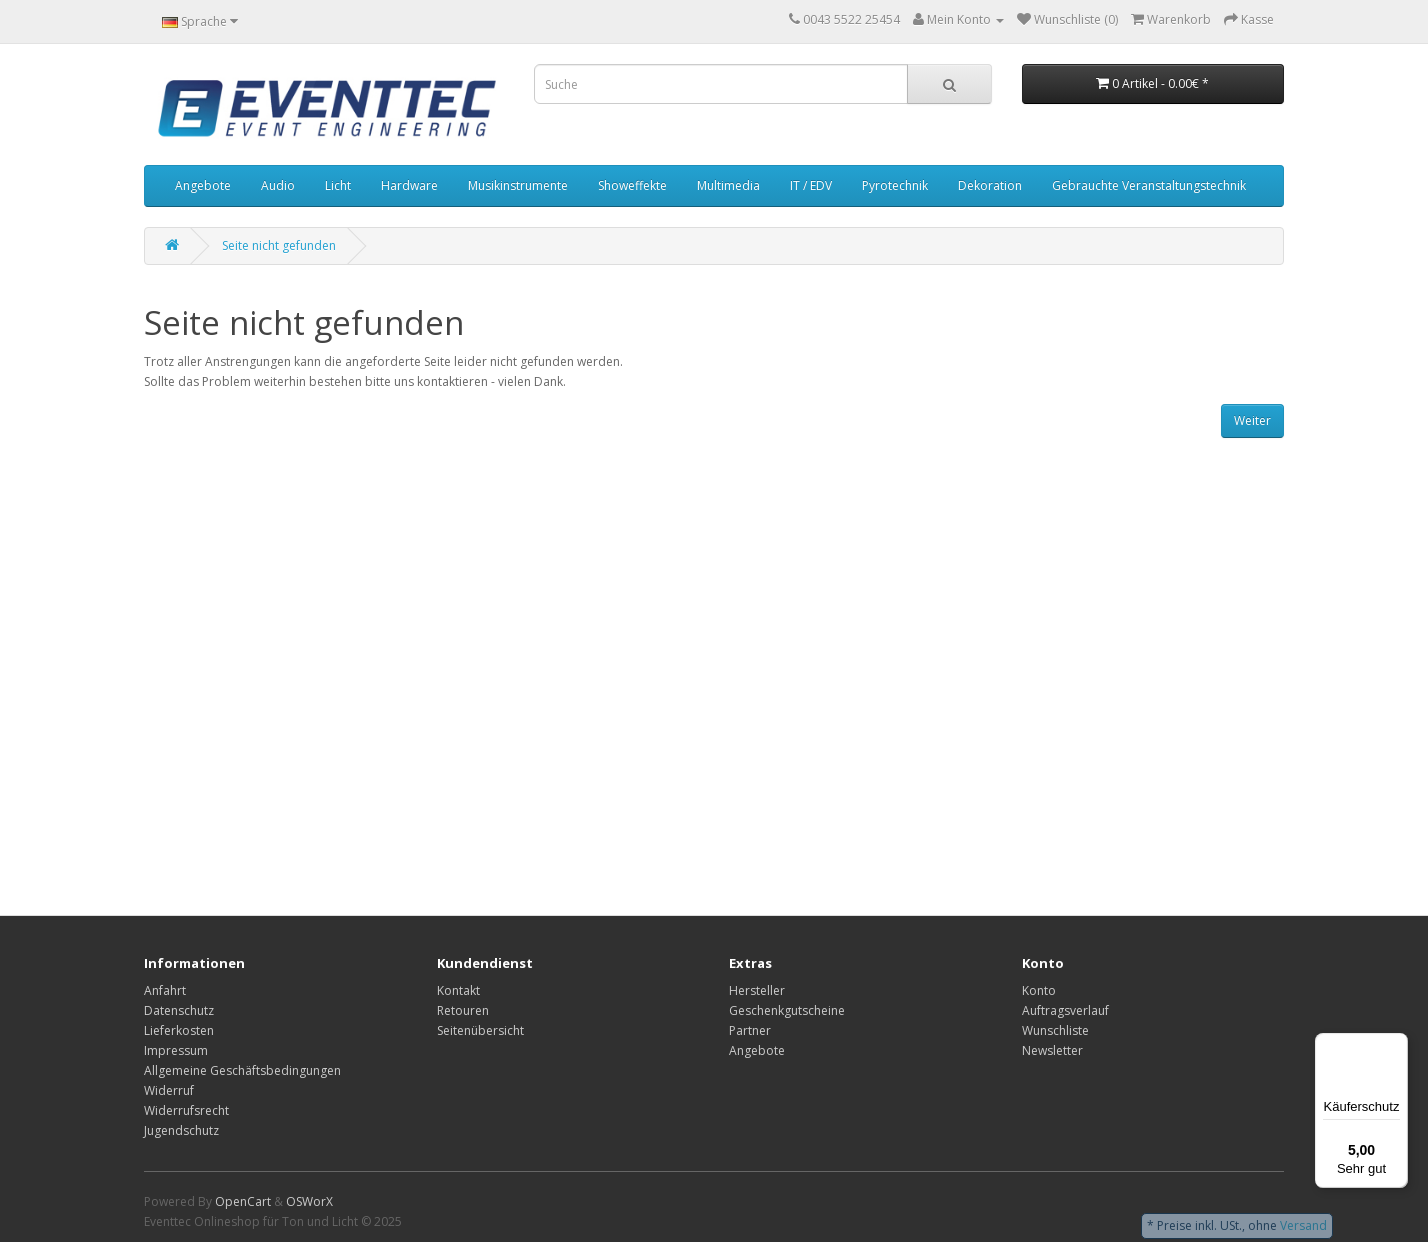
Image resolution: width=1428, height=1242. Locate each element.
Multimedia (728, 185)
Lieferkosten (179, 1030)
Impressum (176, 1050)
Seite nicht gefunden (279, 245)
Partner (750, 1030)
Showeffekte (632, 185)
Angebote (203, 185)
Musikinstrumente (518, 185)
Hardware (409, 185)
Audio (278, 185)
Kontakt (458, 990)
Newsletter (1052, 1050)
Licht (338, 185)
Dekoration (990, 185)
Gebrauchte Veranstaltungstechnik (1149, 185)
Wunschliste (1055, 1030)
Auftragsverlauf (1065, 1010)
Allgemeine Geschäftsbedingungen (242, 1070)
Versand (1303, 1225)
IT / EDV (811, 185)
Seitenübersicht (480, 1030)
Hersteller (757, 990)
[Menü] (1396, 1045)
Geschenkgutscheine (787, 1010)
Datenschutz (179, 1010)
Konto (1039, 990)
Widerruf (169, 1090)
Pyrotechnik (895, 185)
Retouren (463, 1010)
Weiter (1252, 420)
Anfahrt (165, 990)
